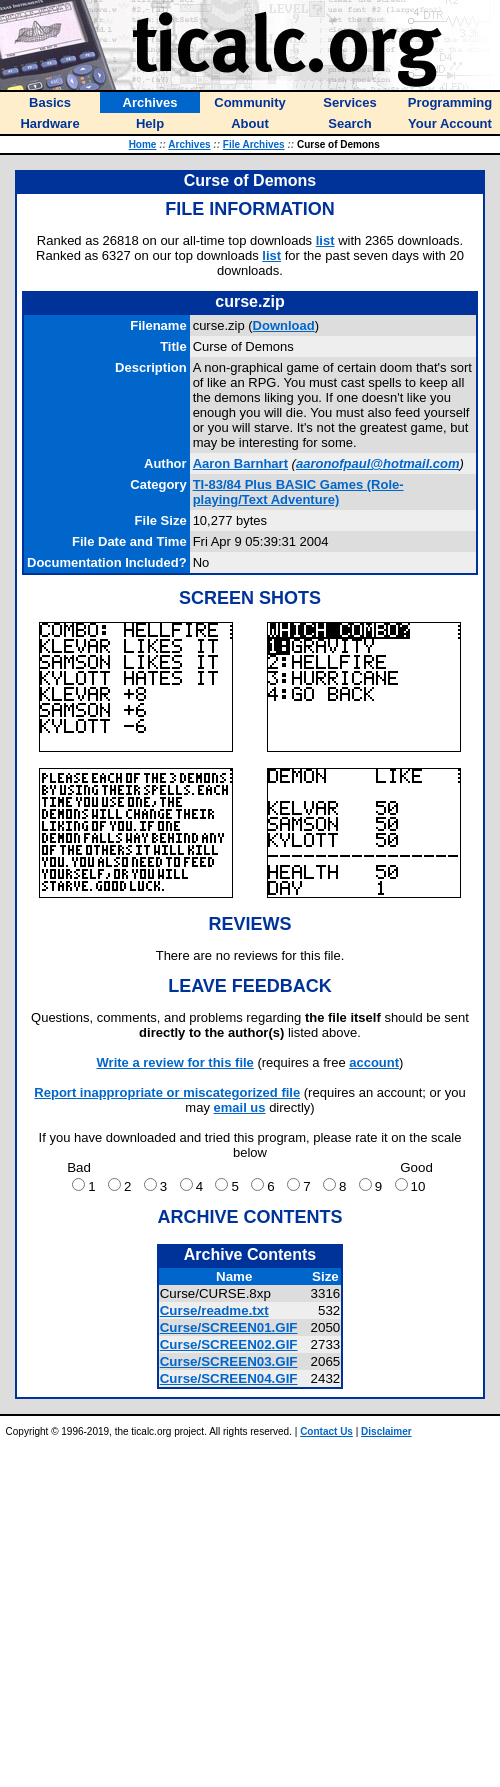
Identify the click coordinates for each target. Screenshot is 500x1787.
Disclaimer (386, 1431)
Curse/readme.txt (214, 1310)
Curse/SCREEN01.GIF (229, 1327)
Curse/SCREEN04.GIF (229, 1378)
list (325, 240)
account (374, 1062)
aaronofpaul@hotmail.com (378, 463)
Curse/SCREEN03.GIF (229, 1361)
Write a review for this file (175, 1062)
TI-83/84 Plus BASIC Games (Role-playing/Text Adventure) (298, 492)
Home (143, 144)
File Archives (254, 144)
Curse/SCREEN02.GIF (229, 1344)
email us (240, 1107)
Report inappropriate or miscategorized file (167, 1092)
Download (284, 325)
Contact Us (326, 1431)
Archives (189, 144)
